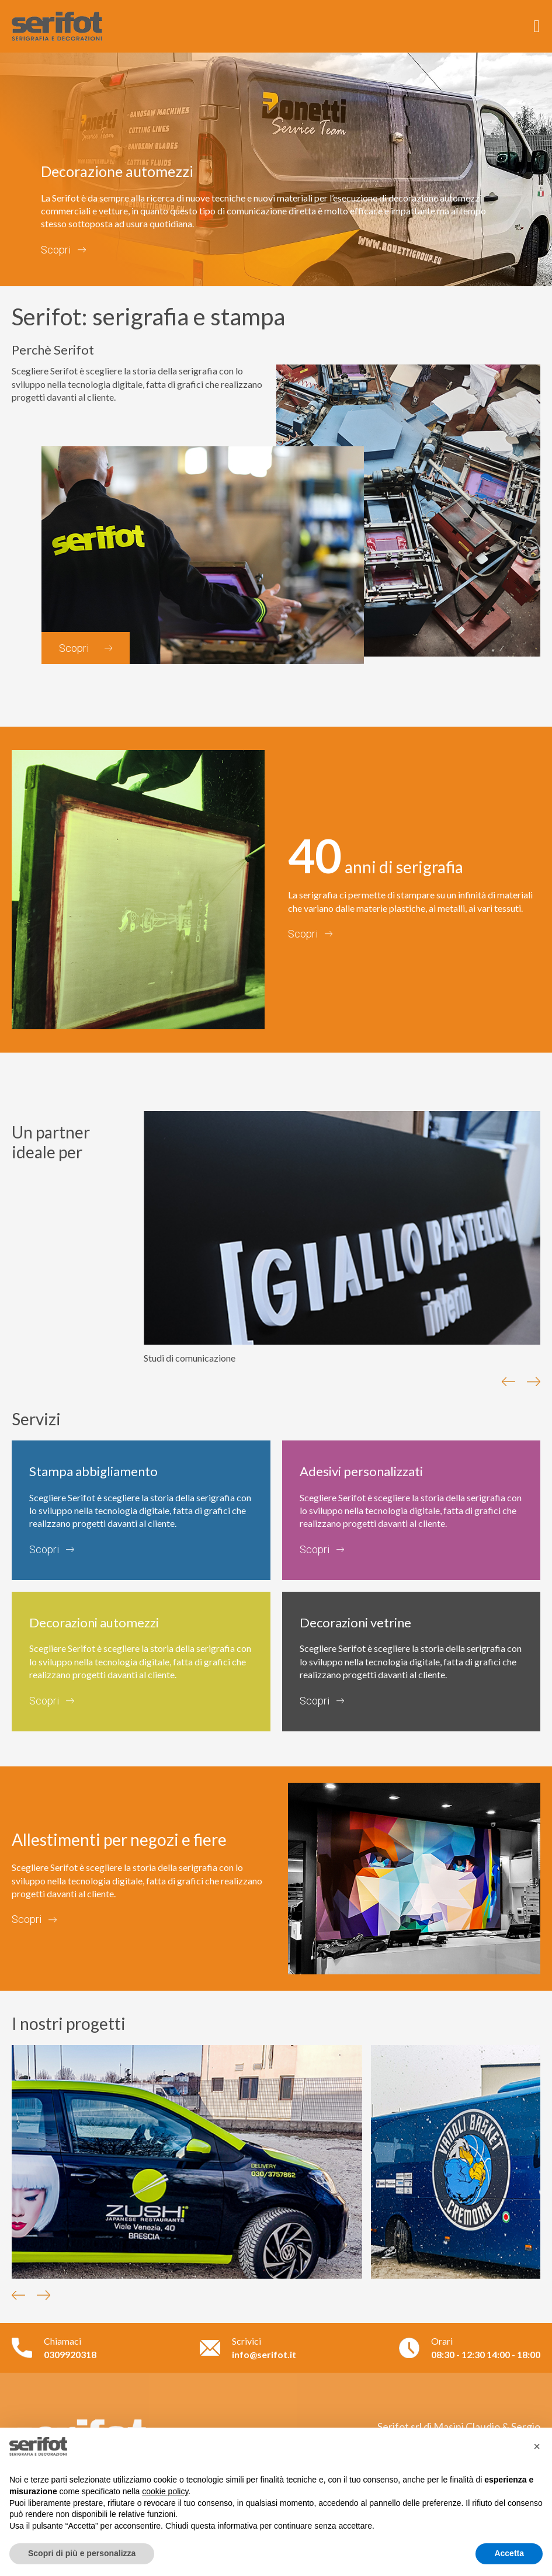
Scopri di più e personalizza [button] (82, 2553)
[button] (536, 2446)
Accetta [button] (509, 2553)
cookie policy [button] (165, 2491)
